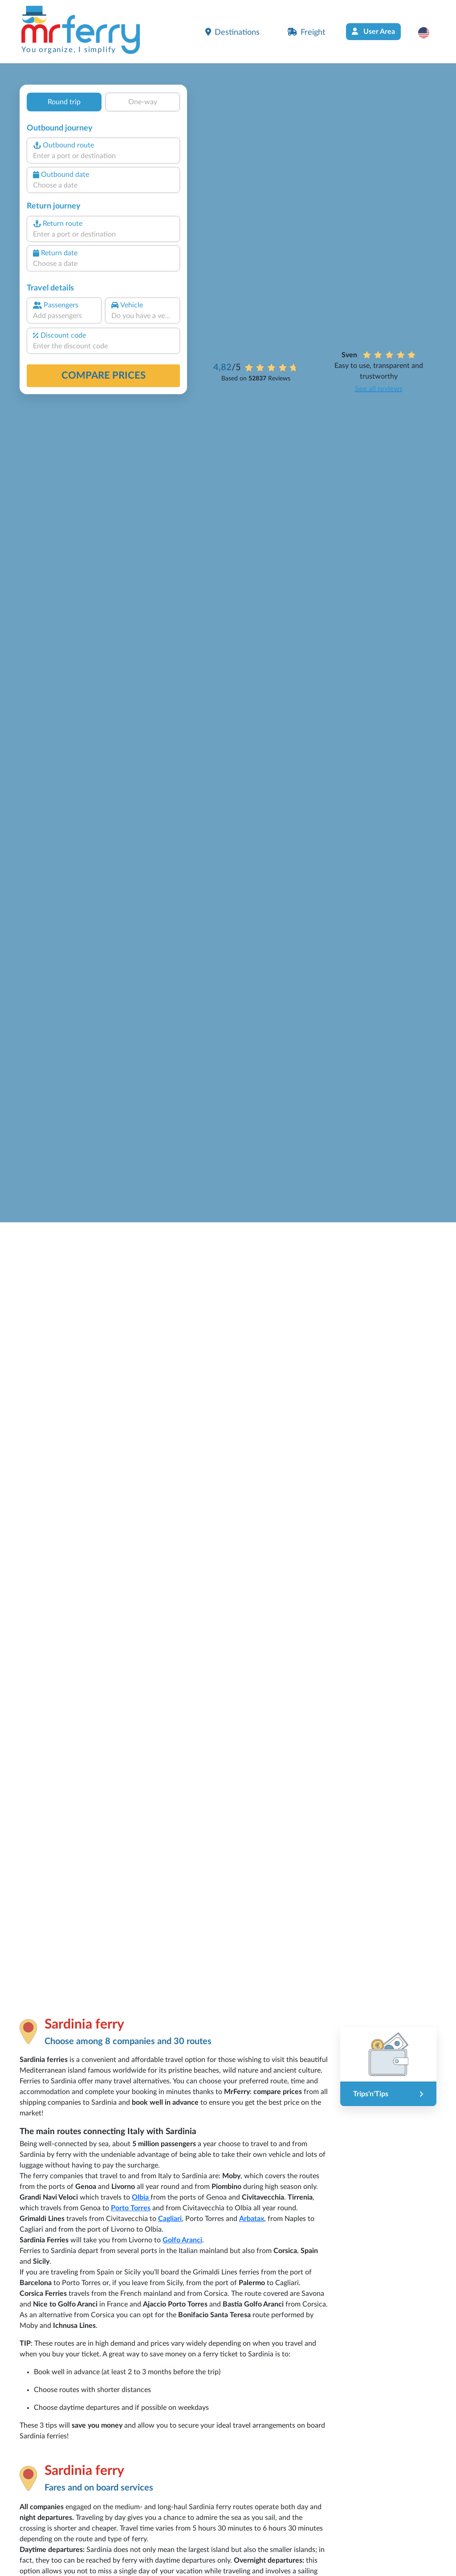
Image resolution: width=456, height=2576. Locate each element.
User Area (373, 31)
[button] (428, 32)
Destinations (232, 32)
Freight (306, 32)
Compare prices (103, 375)
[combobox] (103, 156)
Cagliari (170, 2218)
